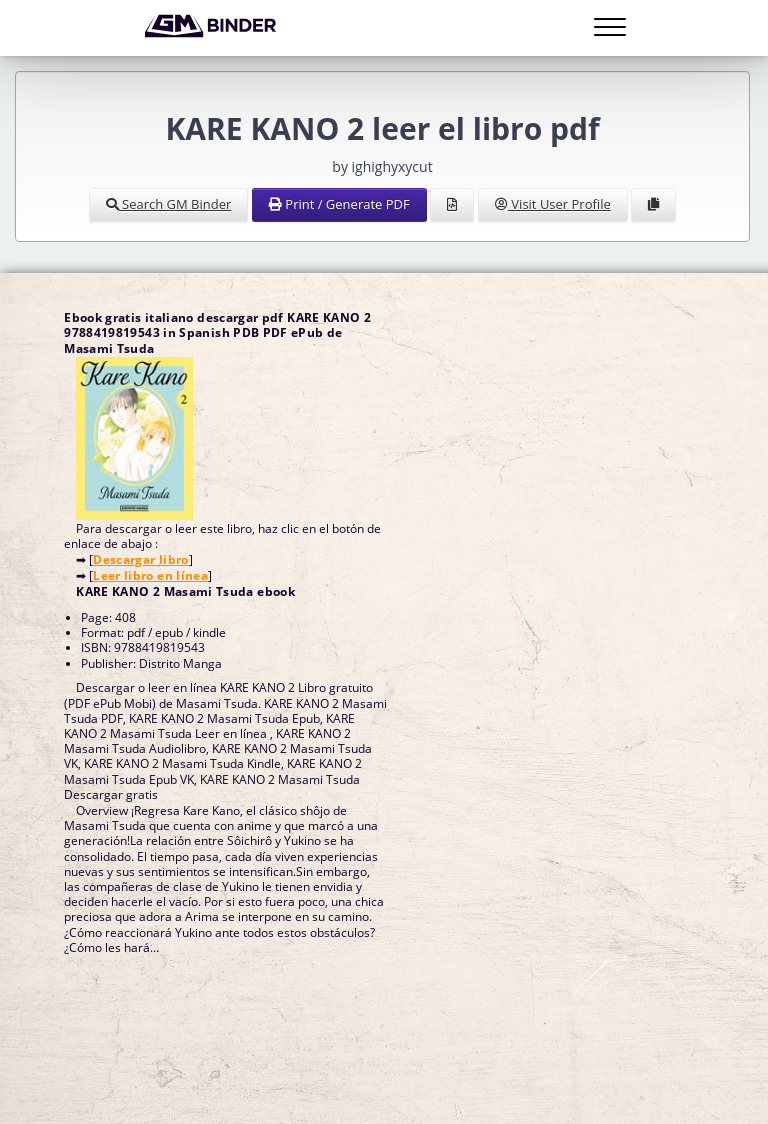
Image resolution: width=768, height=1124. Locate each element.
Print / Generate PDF (339, 204)
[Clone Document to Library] (653, 205)
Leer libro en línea (150, 575)
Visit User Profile (553, 204)
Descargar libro (140, 559)
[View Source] (452, 205)
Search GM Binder (169, 204)
